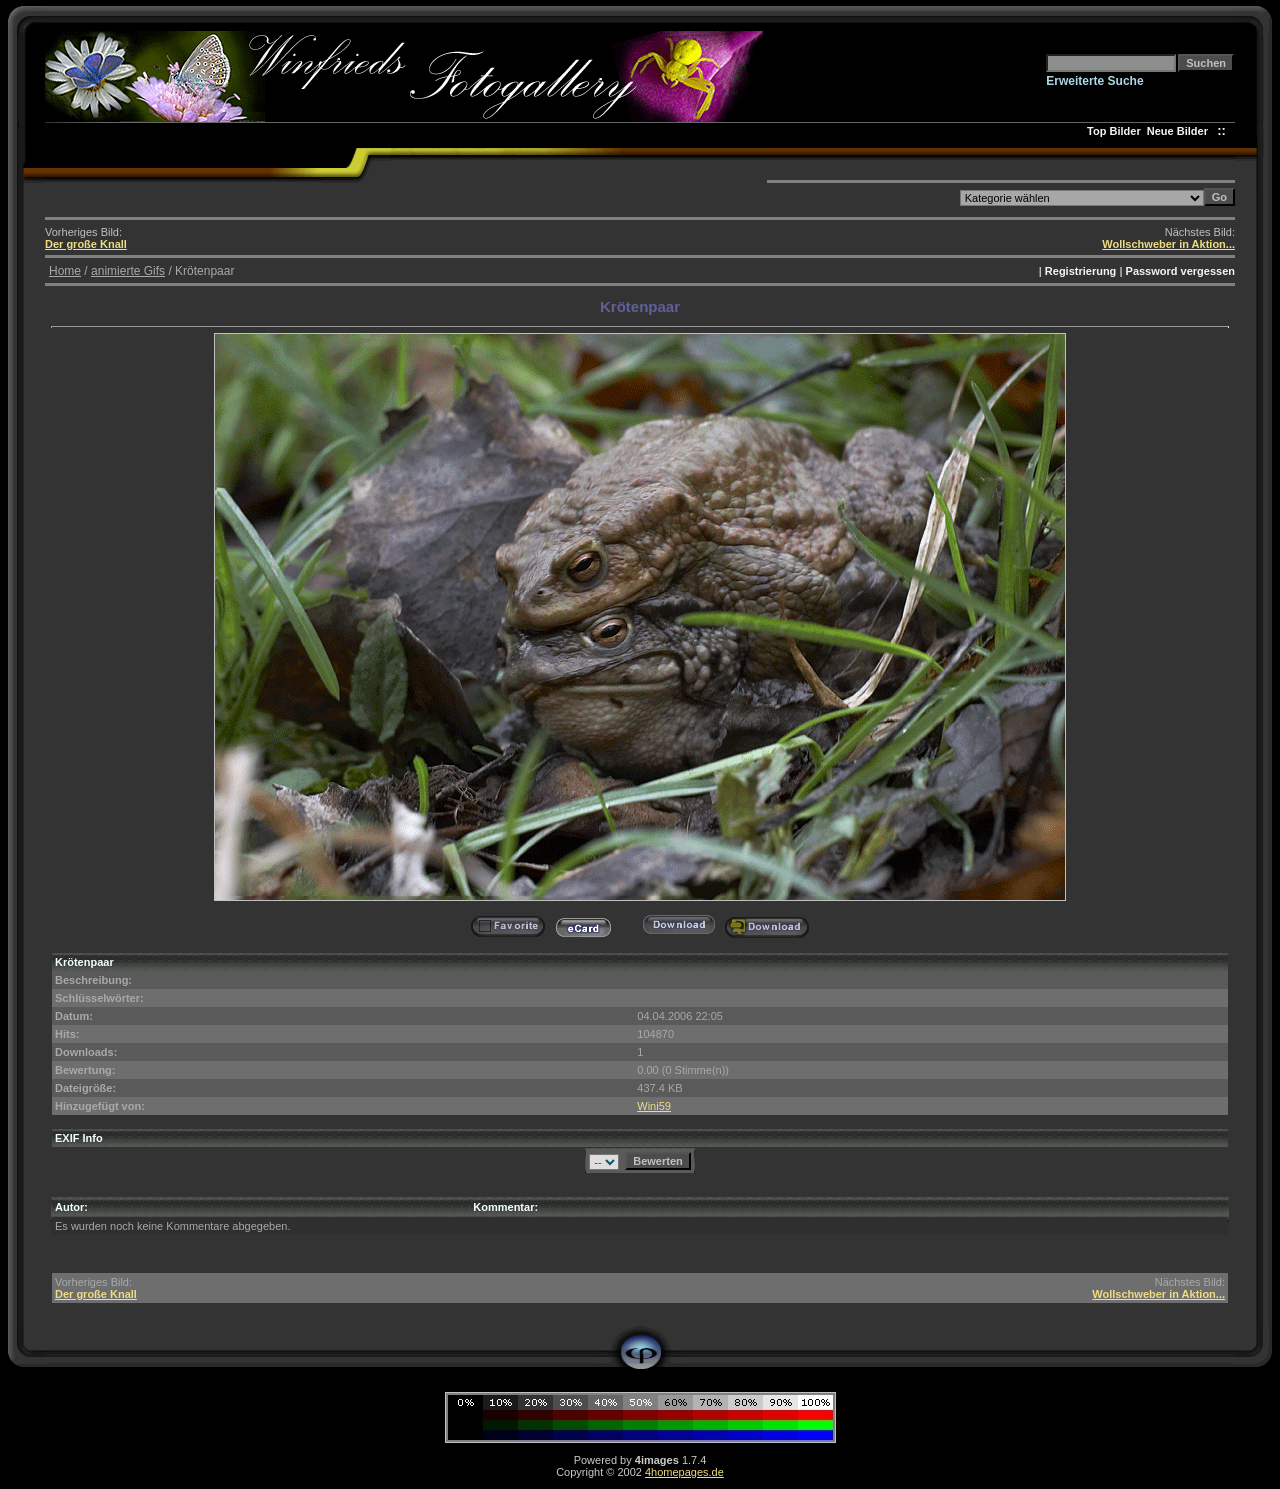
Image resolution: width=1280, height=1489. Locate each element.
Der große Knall (86, 244)
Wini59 (654, 1106)
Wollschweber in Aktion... (1168, 244)
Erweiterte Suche (1094, 81)
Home (65, 271)
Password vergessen (1180, 271)
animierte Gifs (128, 271)
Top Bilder (1114, 131)
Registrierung (1081, 271)
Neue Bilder (1180, 131)
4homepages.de (684, 1472)
